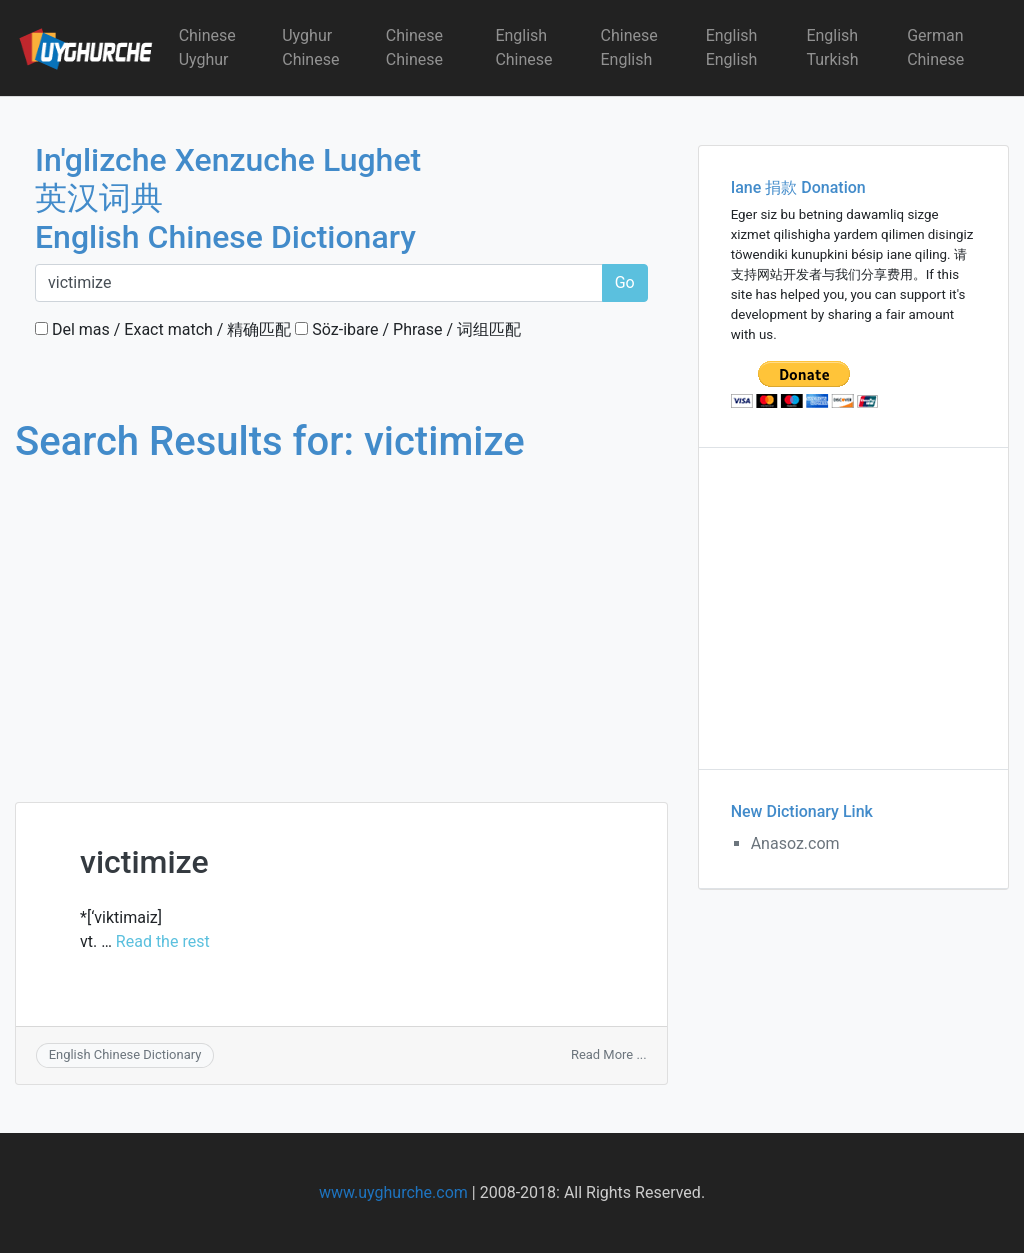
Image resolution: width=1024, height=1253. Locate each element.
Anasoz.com (795, 843)
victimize (144, 862)
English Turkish (832, 47)
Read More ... (609, 1054)
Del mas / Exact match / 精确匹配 (163, 329)
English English (732, 47)
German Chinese (935, 47)
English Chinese (523, 47)
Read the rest (163, 941)
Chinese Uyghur (207, 47)
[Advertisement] (341, 614)
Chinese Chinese (414, 47)
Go (625, 282)
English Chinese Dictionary (125, 1054)
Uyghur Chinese (310, 47)
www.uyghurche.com (393, 1192)
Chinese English (629, 47)
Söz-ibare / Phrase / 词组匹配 (408, 329)
